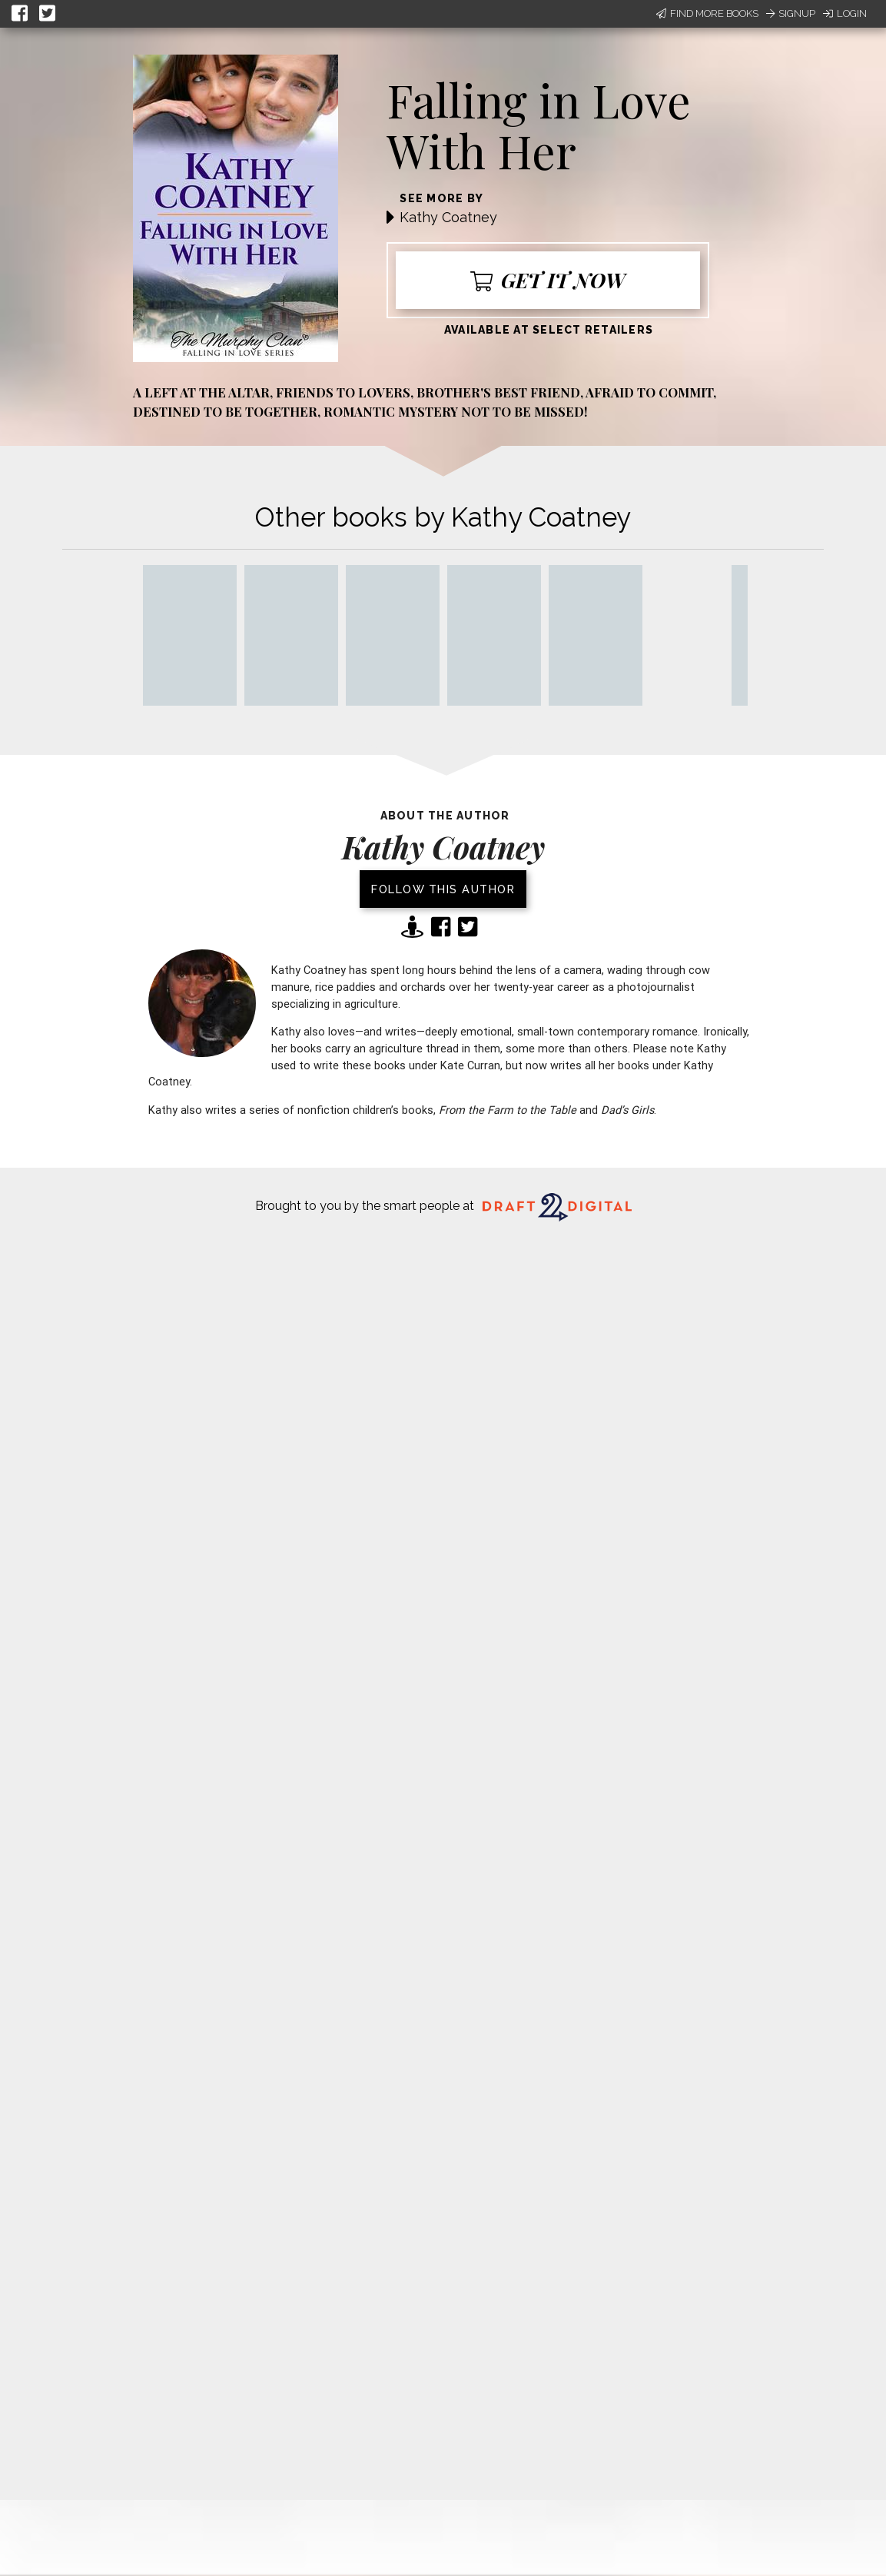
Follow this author (443, 889)
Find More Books (707, 13)
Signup (790, 13)
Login (845, 13)
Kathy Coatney (448, 217)
